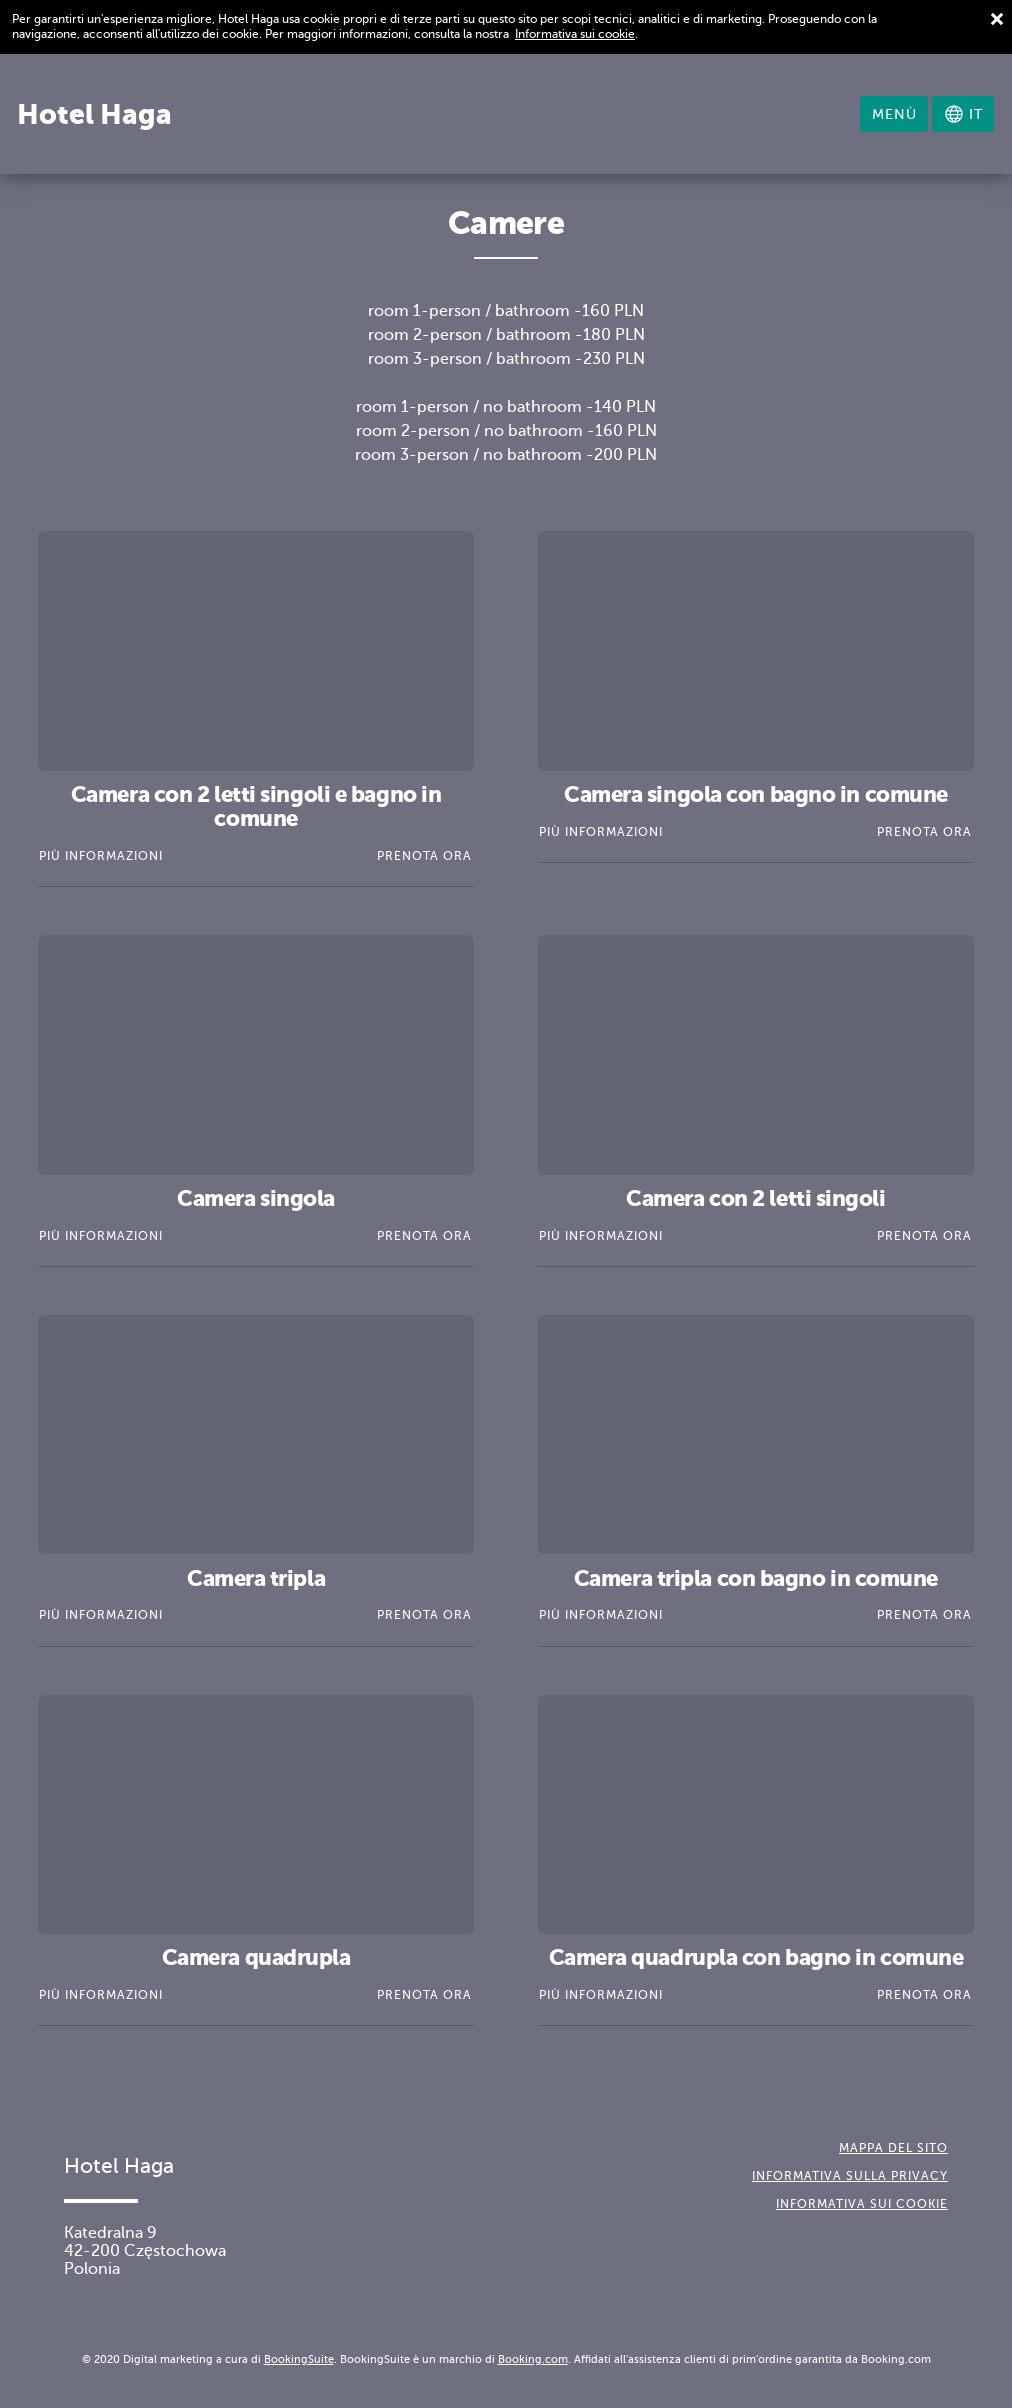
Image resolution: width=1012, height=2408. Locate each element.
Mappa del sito (893, 2148)
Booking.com (533, 2359)
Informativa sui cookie (575, 34)
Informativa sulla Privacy (850, 2176)
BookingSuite (299, 2359)
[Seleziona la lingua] (963, 114)
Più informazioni (101, 856)
